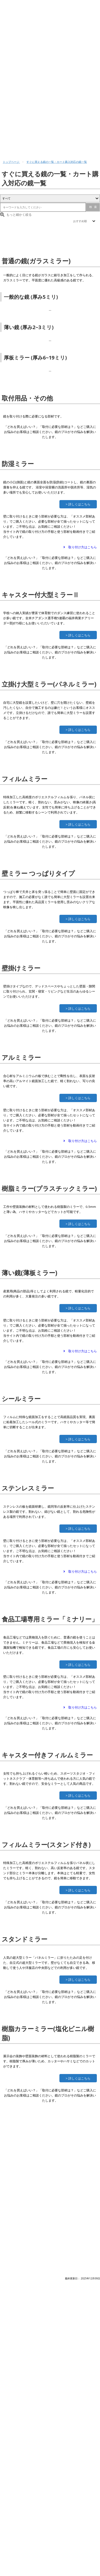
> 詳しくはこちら (78, 504)
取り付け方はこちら (82, 547)
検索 (93, 207)
